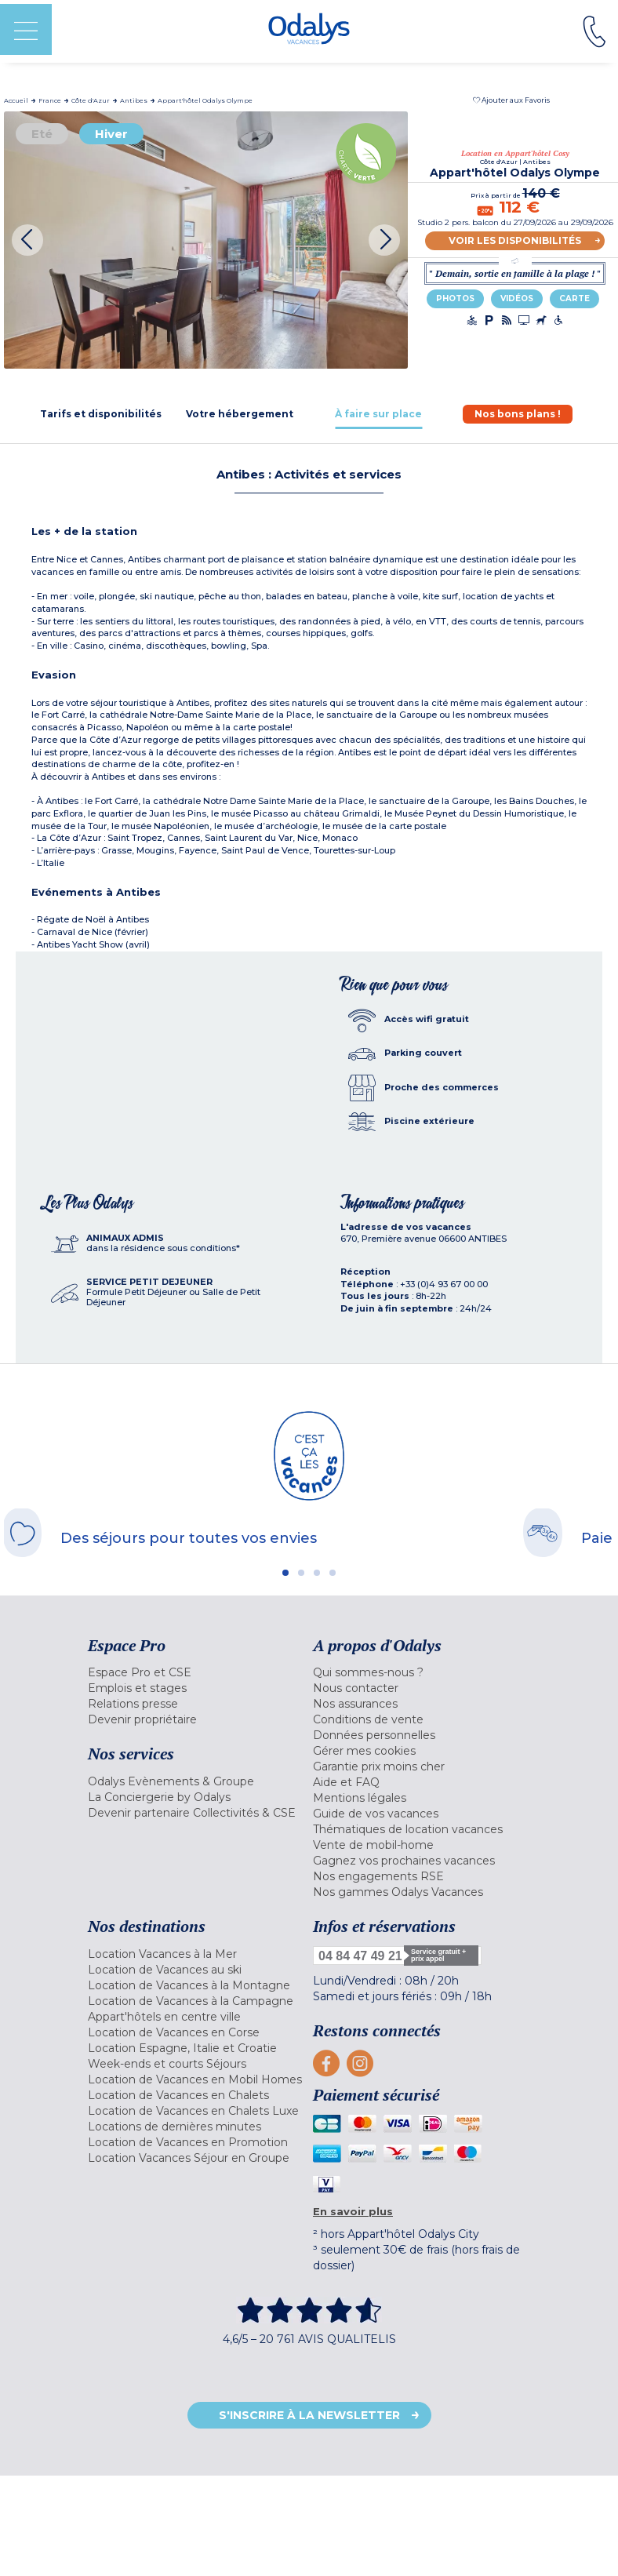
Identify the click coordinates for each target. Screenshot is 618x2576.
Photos (455, 298)
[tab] (100, 413)
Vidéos (516, 298)
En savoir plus (353, 2211)
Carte (574, 298)
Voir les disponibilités (515, 240)
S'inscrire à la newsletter (309, 2415)
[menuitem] (196, 1672)
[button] (511, 100)
